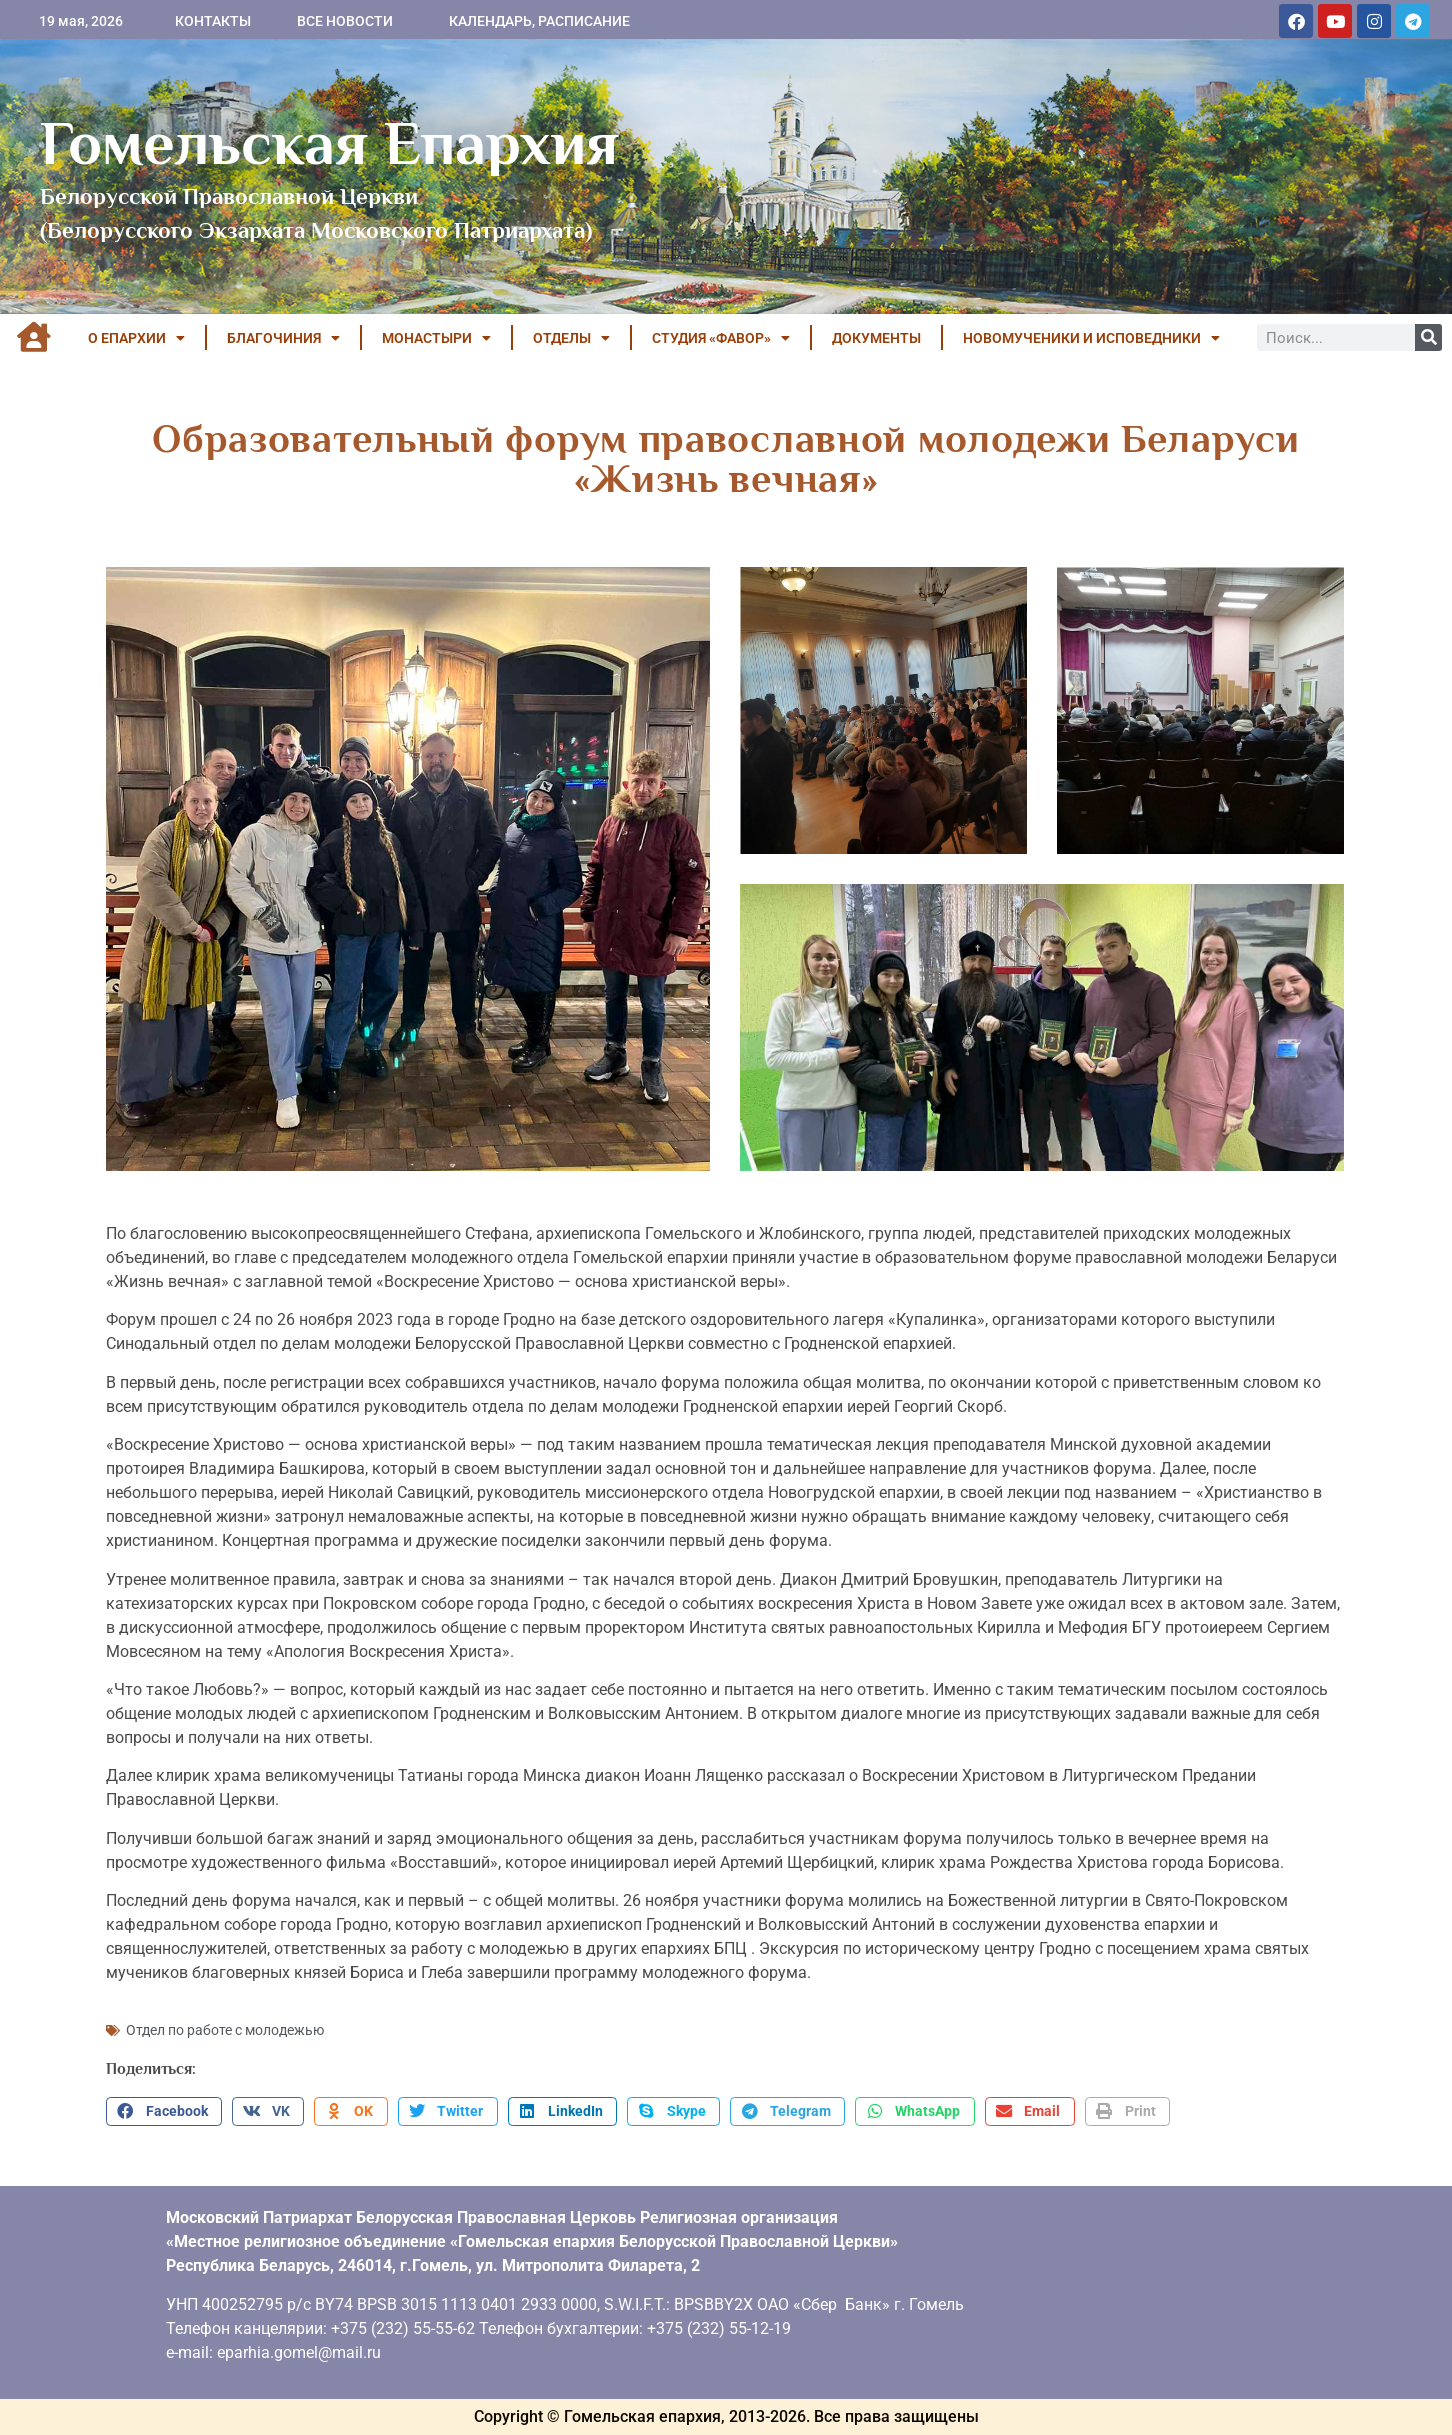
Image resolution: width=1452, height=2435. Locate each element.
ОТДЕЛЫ (571, 338)
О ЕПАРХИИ (136, 338)
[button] (164, 2112)
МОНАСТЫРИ (436, 338)
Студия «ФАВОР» (721, 338)
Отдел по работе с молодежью (225, 2030)
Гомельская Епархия (329, 143)
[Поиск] (1428, 337)
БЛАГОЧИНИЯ (283, 338)
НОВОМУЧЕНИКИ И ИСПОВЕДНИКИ (1091, 338)
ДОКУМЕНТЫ (876, 338)
